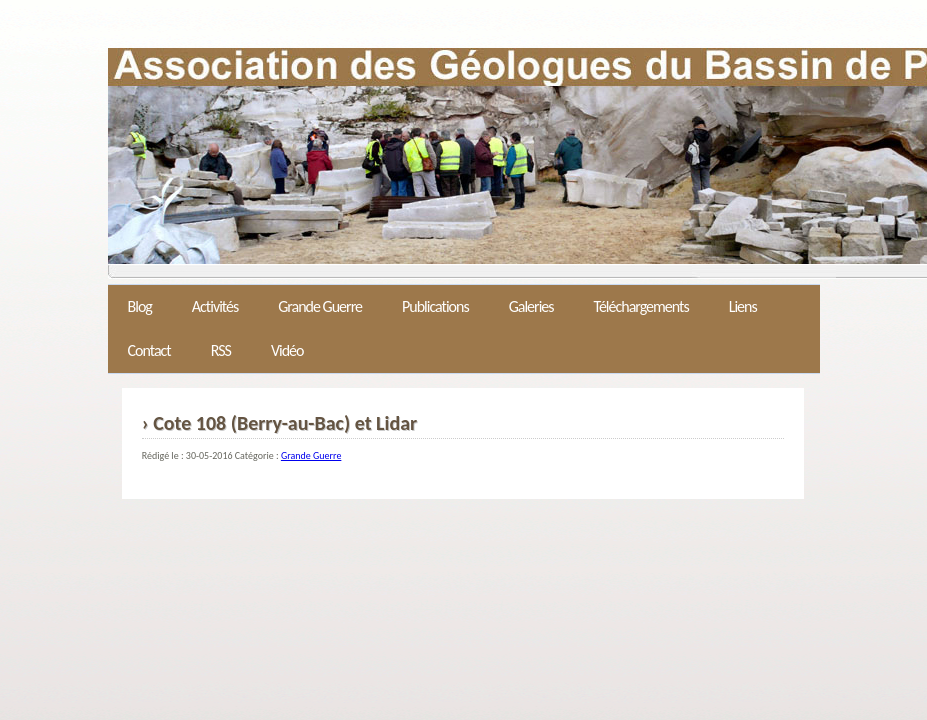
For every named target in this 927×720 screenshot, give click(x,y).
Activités (215, 306)
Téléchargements (641, 306)
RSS (221, 350)
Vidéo (287, 350)
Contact (149, 350)
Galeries (531, 306)
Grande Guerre (320, 306)
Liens (743, 306)
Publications (435, 306)
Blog (140, 306)
